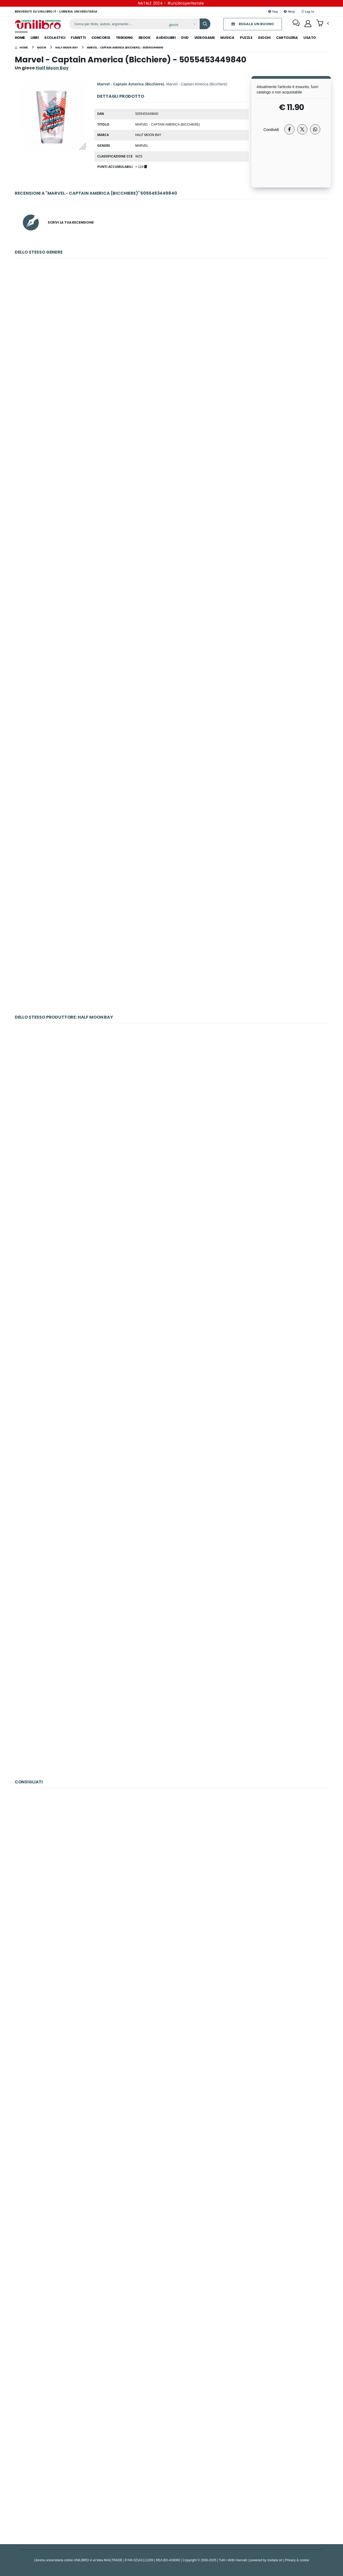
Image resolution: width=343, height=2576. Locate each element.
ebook (145, 37)
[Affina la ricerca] (181, 24)
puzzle (246, 37)
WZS (138, 156)
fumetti (78, 37)
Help (289, 11)
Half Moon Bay (148, 135)
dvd (185, 37)
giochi (264, 37)
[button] (322, 23)
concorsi (100, 37)
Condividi (271, 129)
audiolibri (166, 37)
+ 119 (141, 166)
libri (35, 37)
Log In (307, 11)
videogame (204, 37)
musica (227, 37)
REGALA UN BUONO (252, 24)
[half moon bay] (66, 47)
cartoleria (287, 37)
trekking (124, 37)
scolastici (54, 37)
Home (20, 37)
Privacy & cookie (297, 2560)
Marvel (141, 145)
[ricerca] (116, 23)
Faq (273, 11)
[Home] (21, 47)
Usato (309, 37)
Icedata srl (274, 2560)
